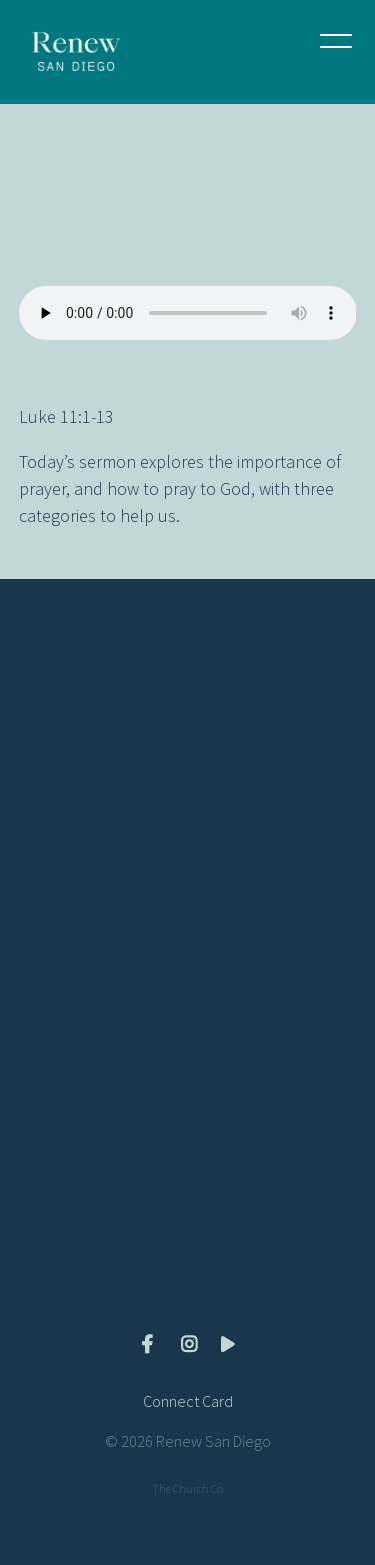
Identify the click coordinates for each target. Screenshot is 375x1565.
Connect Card (188, 1401)
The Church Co (187, 1488)
